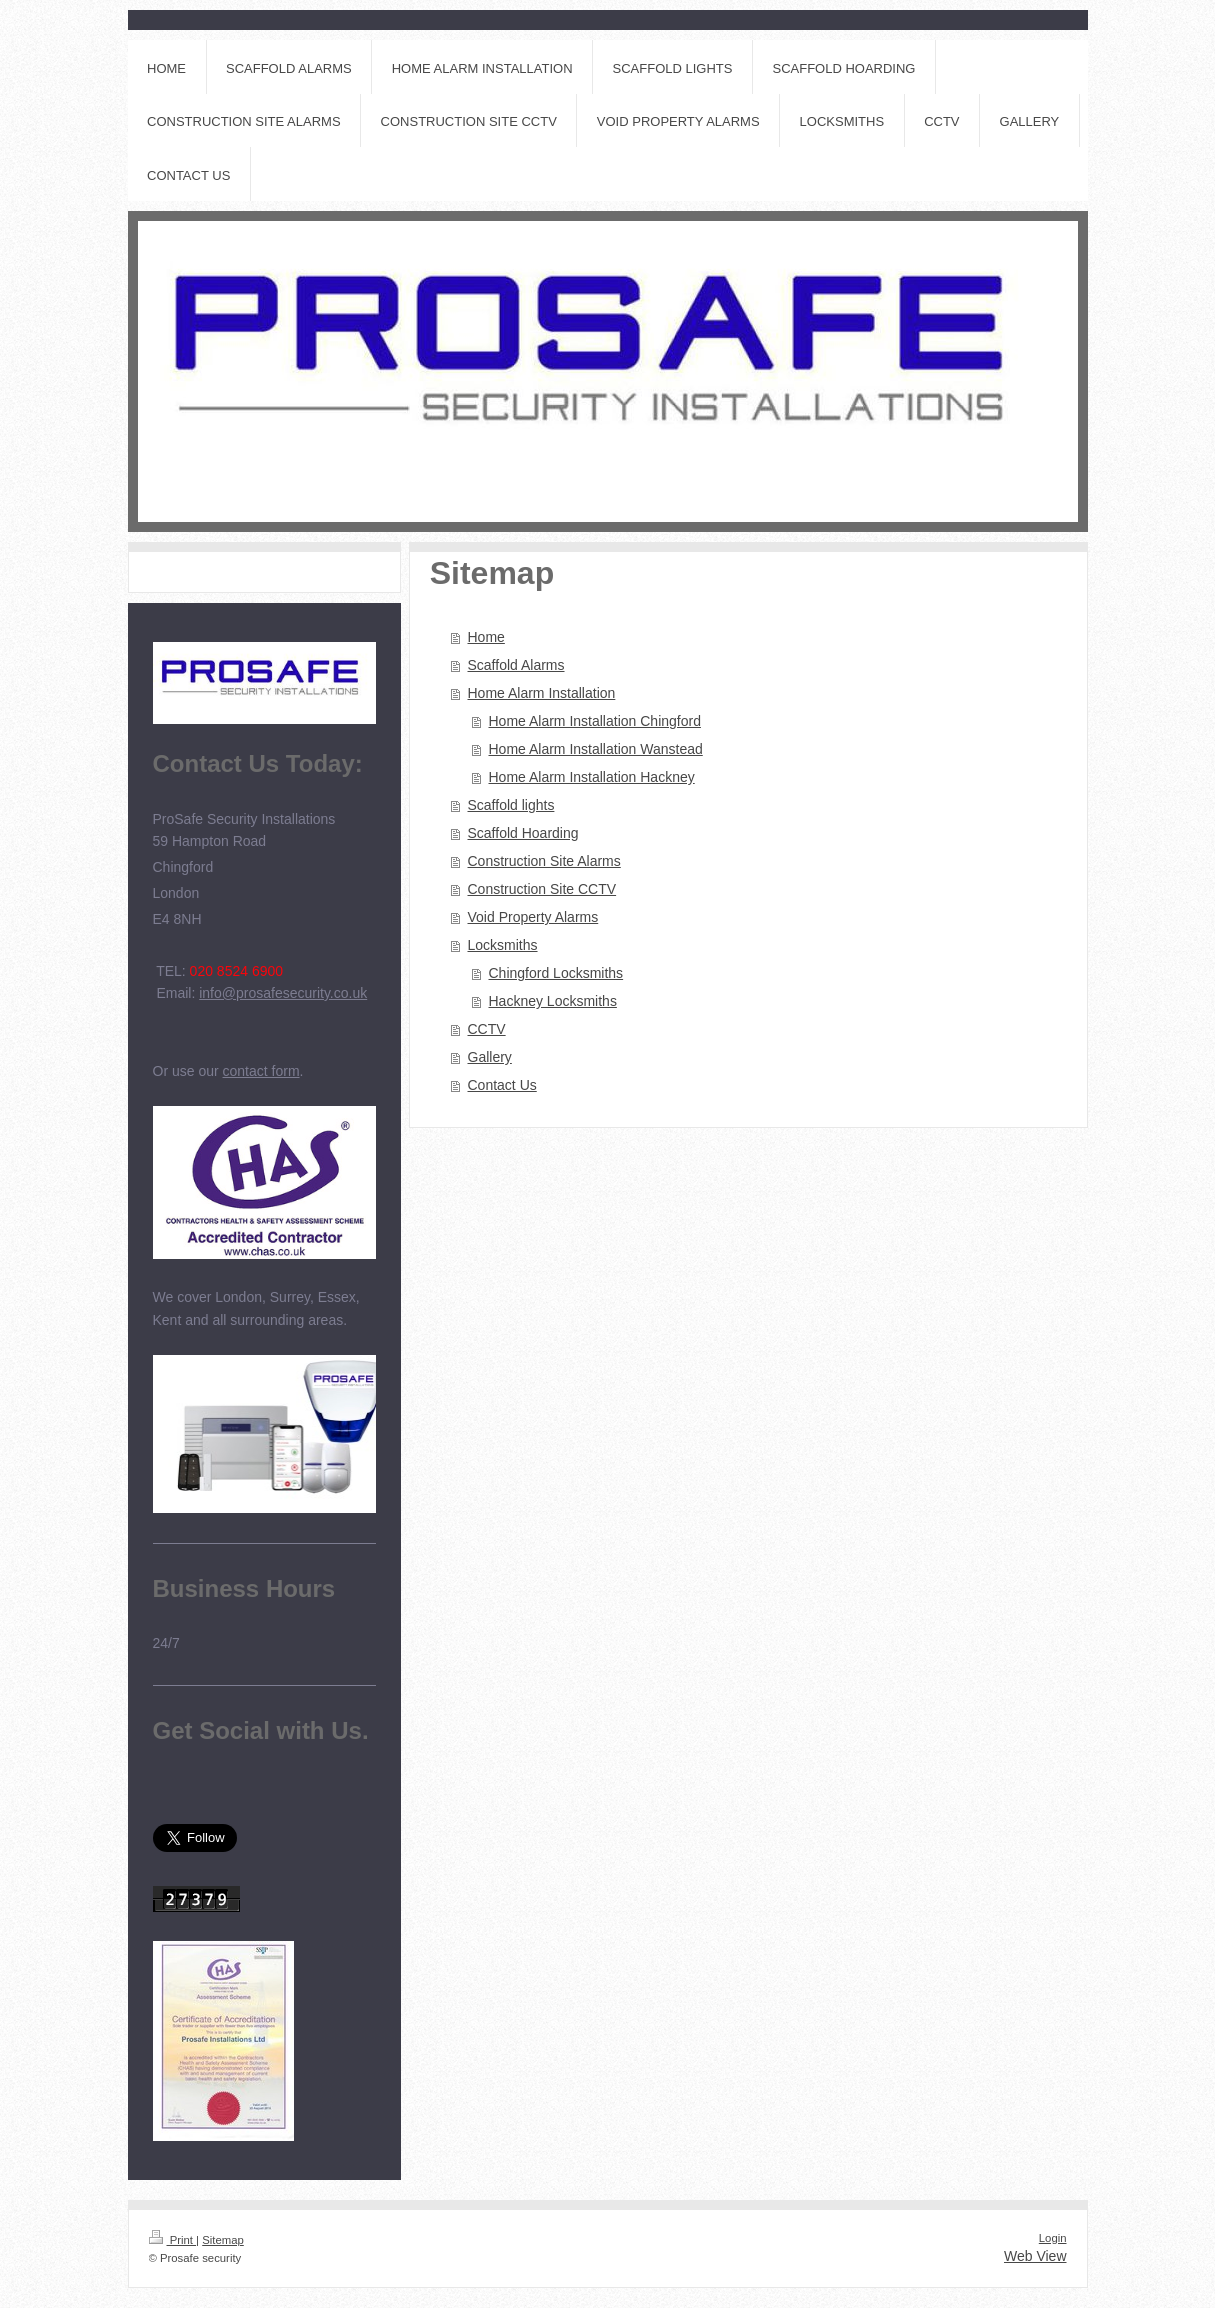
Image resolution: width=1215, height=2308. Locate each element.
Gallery (490, 1057)
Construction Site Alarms (544, 861)
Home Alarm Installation (542, 693)
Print (173, 2240)
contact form (261, 1071)
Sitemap (223, 2240)
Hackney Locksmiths (553, 1001)
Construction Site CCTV (542, 889)
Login (1053, 2238)
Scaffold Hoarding (523, 833)
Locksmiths (503, 945)
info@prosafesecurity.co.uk (283, 993)
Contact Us (502, 1085)
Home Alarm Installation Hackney (592, 777)
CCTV (487, 1029)
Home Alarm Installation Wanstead (596, 749)
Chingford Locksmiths (556, 973)
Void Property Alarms (533, 917)
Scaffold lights (511, 805)
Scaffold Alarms (516, 665)
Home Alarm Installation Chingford (595, 721)
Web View (1035, 2256)
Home (486, 637)
